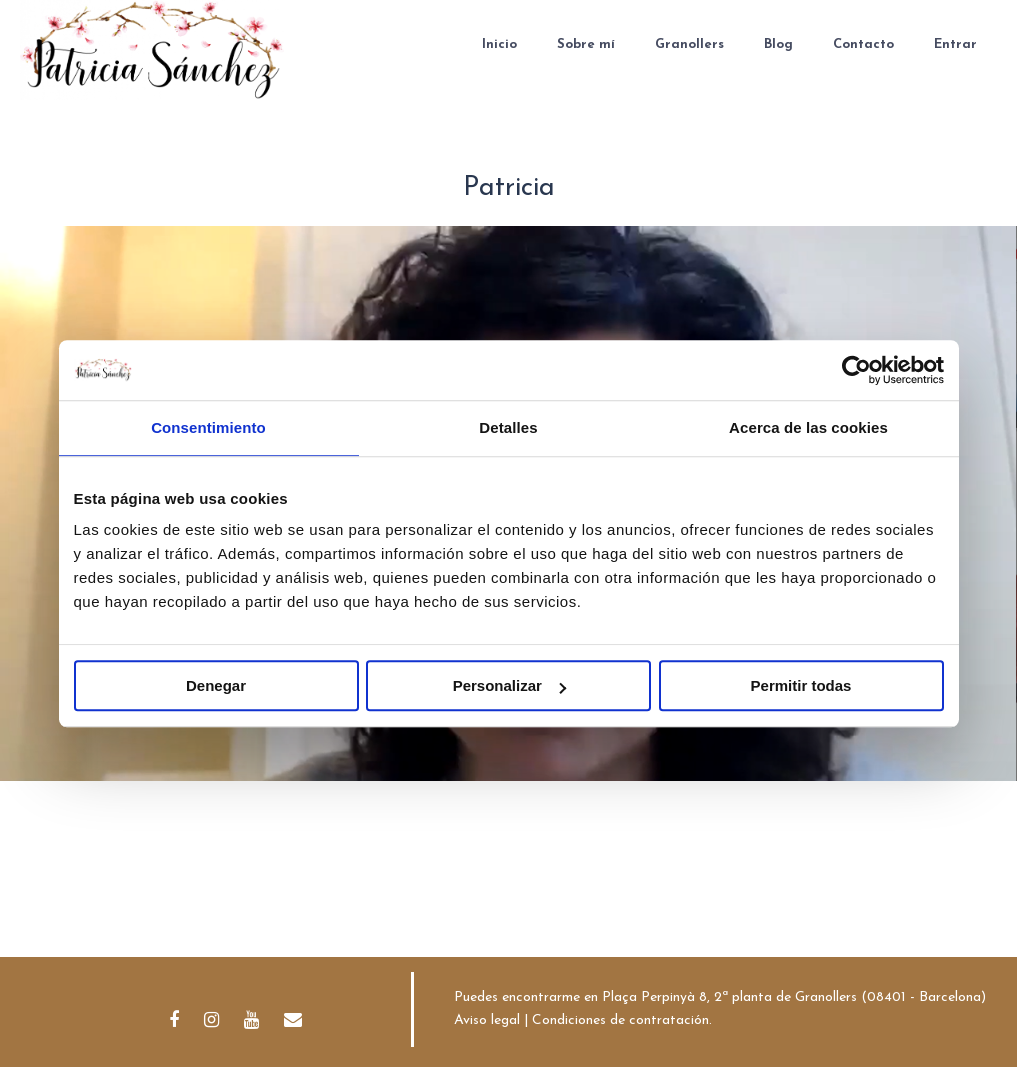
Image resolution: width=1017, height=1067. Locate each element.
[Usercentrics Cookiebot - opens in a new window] (856, 370)
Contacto (863, 44)
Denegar (216, 685)
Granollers (689, 44)
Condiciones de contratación (620, 1020)
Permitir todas (801, 685)
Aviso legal (487, 1020)
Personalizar (509, 685)
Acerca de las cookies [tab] (808, 427)
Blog (778, 44)
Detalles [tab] (508, 427)
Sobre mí (586, 44)
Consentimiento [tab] (208, 427)
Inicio (499, 44)
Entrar (955, 44)
